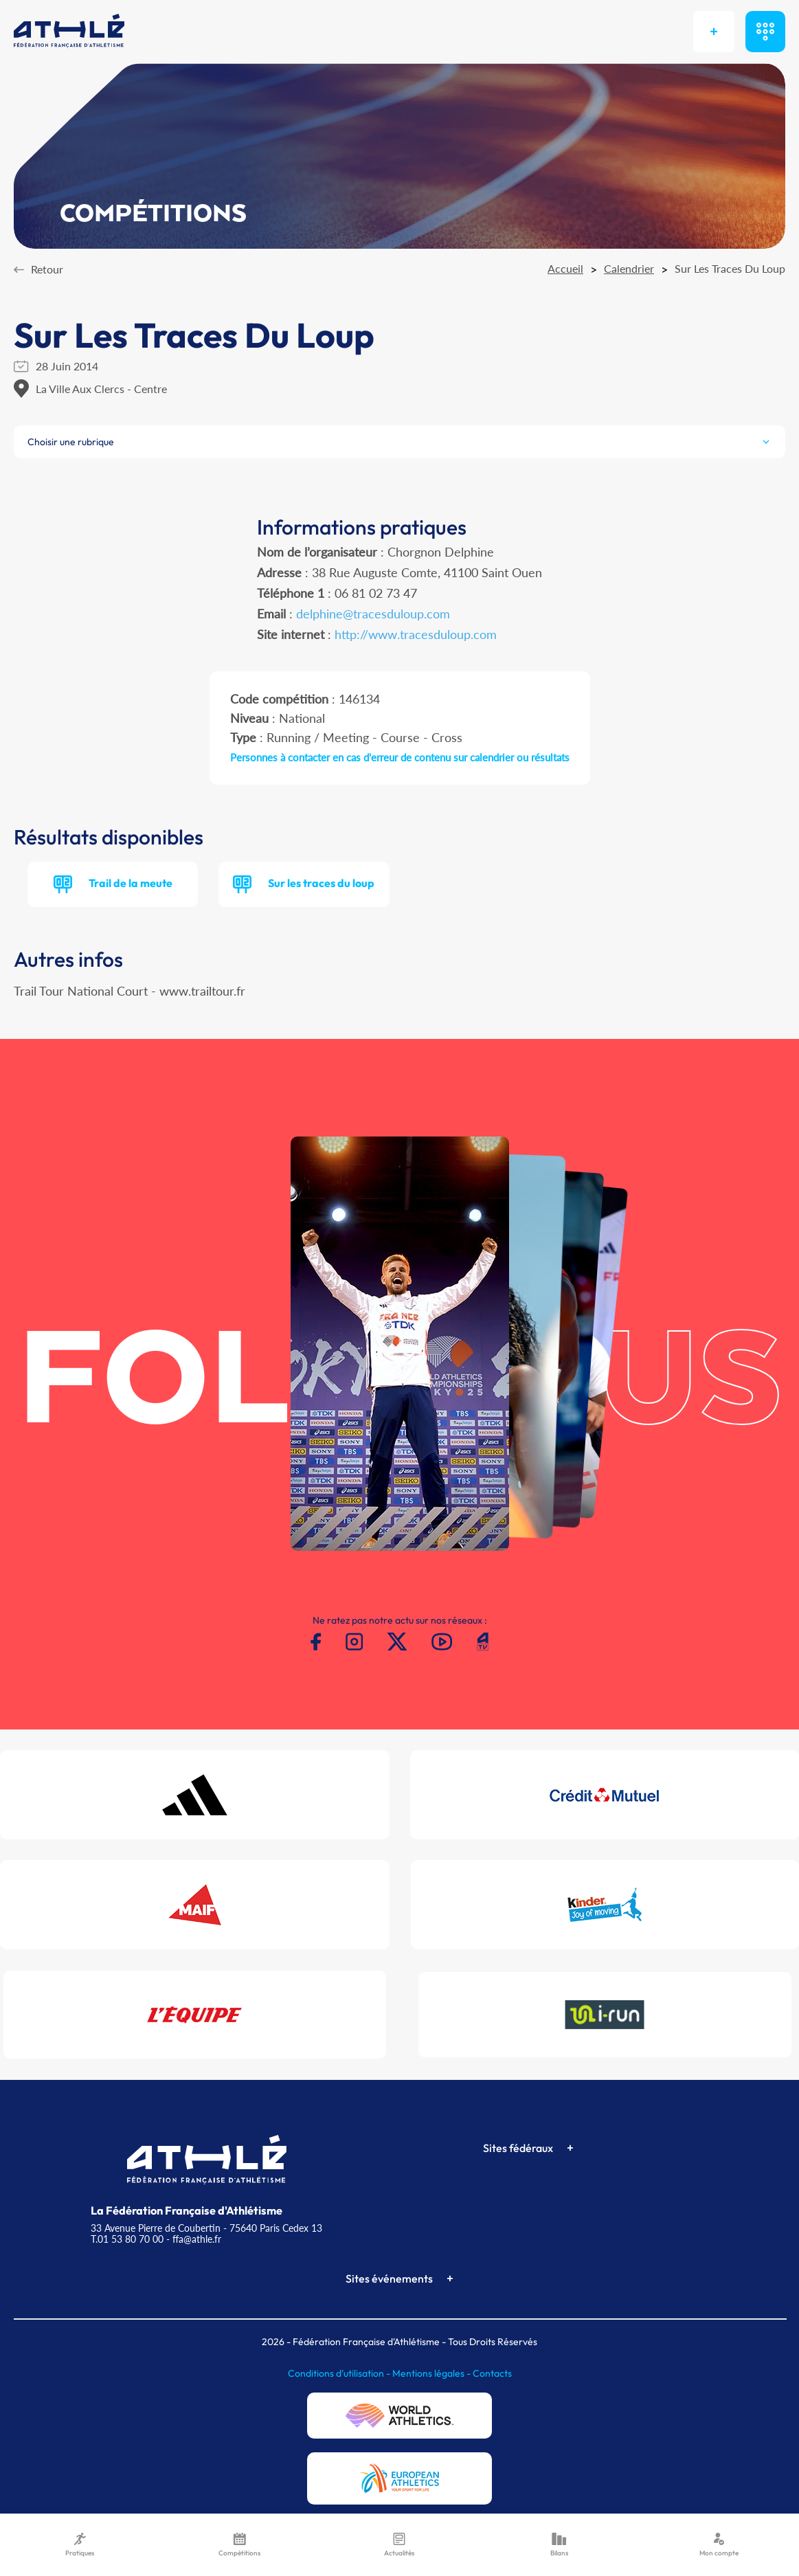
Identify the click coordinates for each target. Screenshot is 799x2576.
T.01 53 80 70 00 (127, 2239)
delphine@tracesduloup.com (373, 613)
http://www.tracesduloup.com (416, 634)
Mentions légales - (432, 2373)
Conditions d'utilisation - (340, 2373)
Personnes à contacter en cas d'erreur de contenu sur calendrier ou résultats (400, 757)
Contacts (492, 2373)
